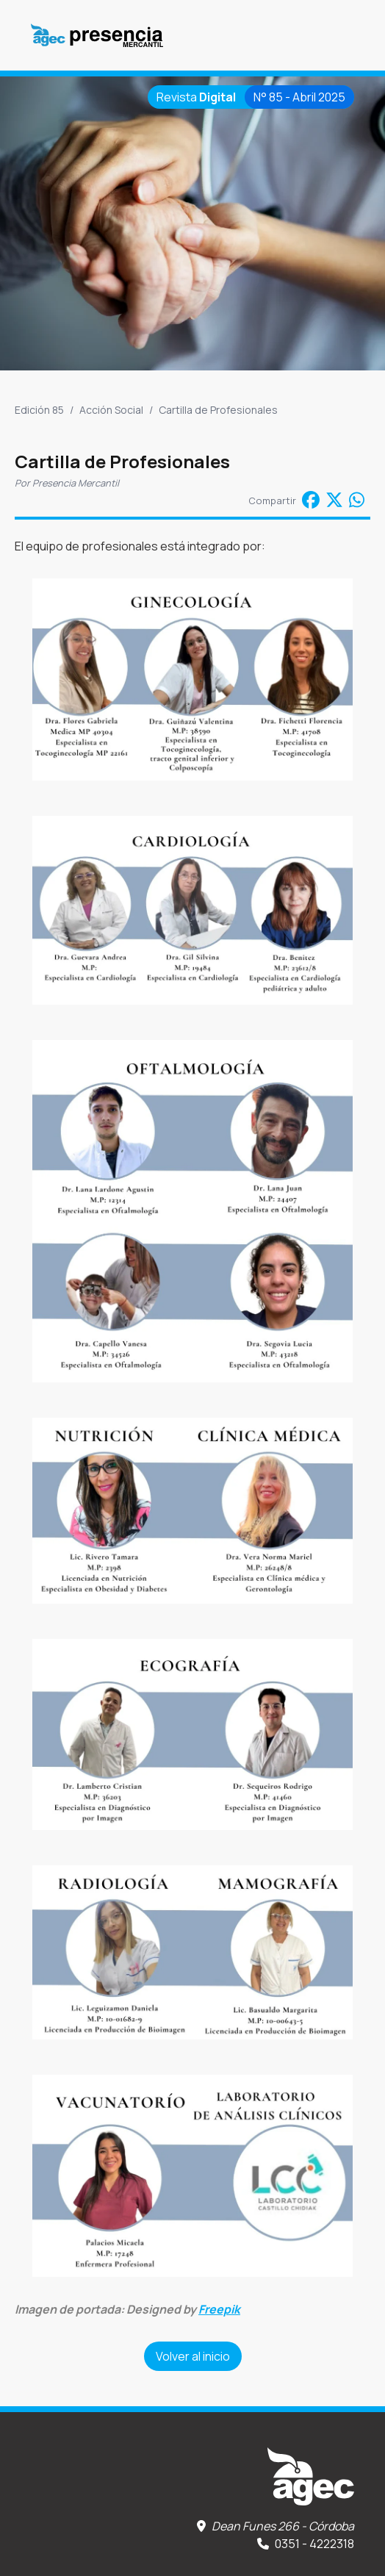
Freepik (219, 2309)
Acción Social (111, 410)
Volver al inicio (193, 2356)
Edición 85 (39, 410)
